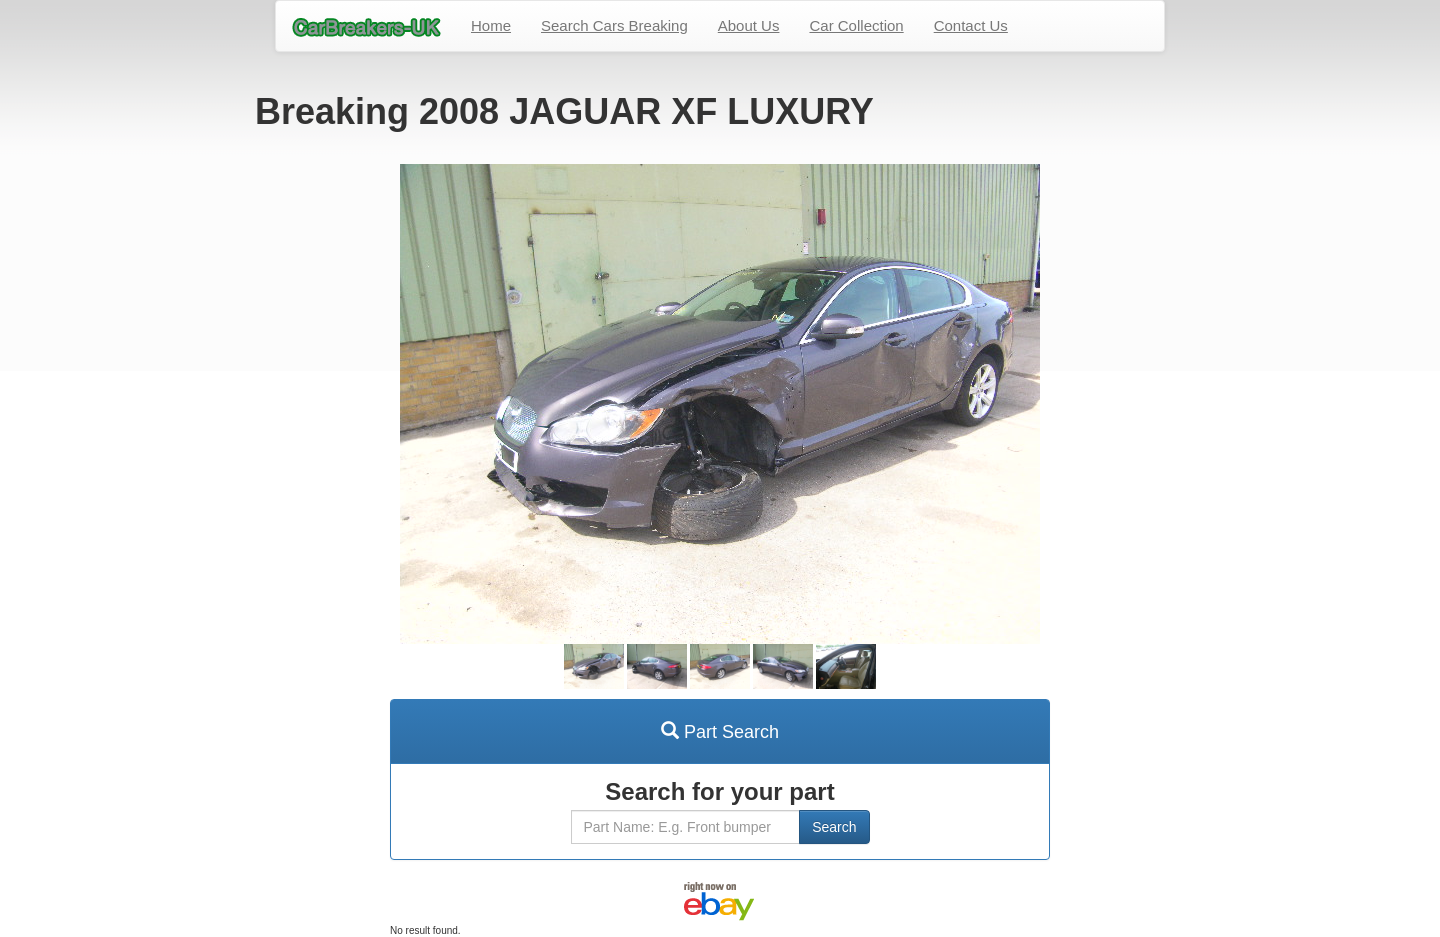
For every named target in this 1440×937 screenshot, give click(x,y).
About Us (749, 25)
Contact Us (971, 25)
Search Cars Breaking (614, 25)
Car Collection (856, 25)
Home (491, 25)
